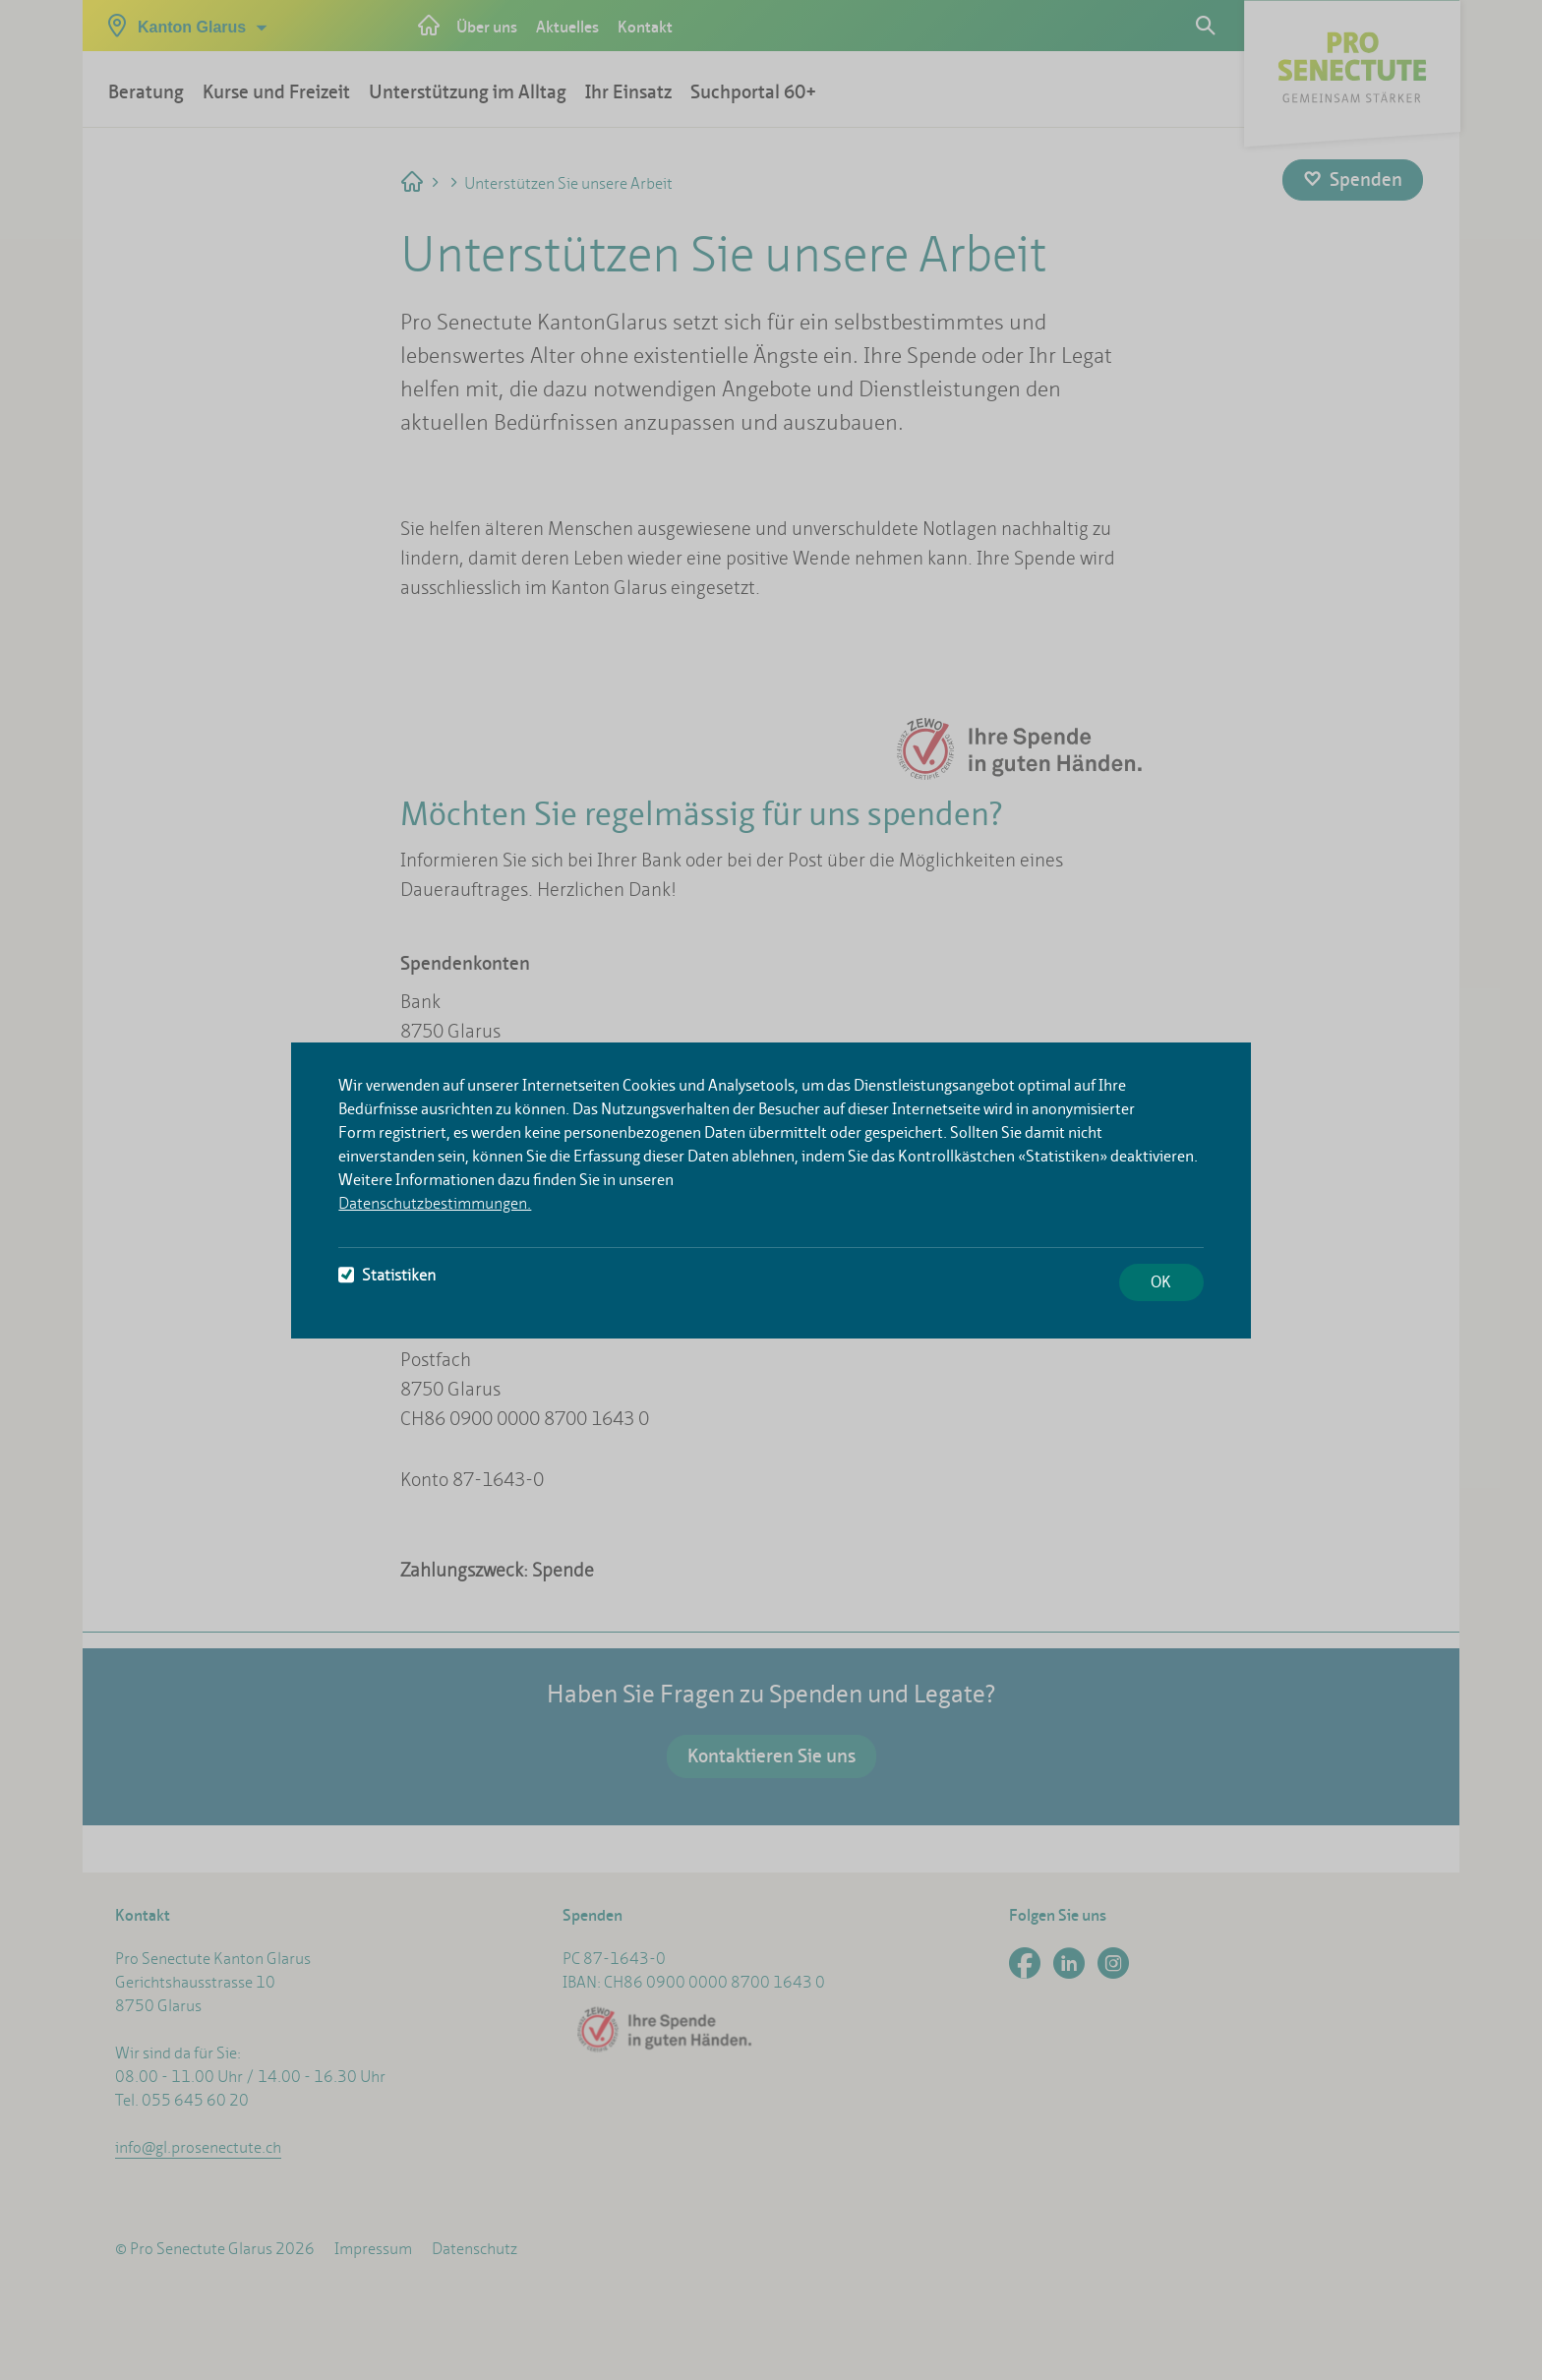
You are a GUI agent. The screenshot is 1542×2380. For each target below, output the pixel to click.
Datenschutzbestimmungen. (434, 1203)
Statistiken (387, 1275)
